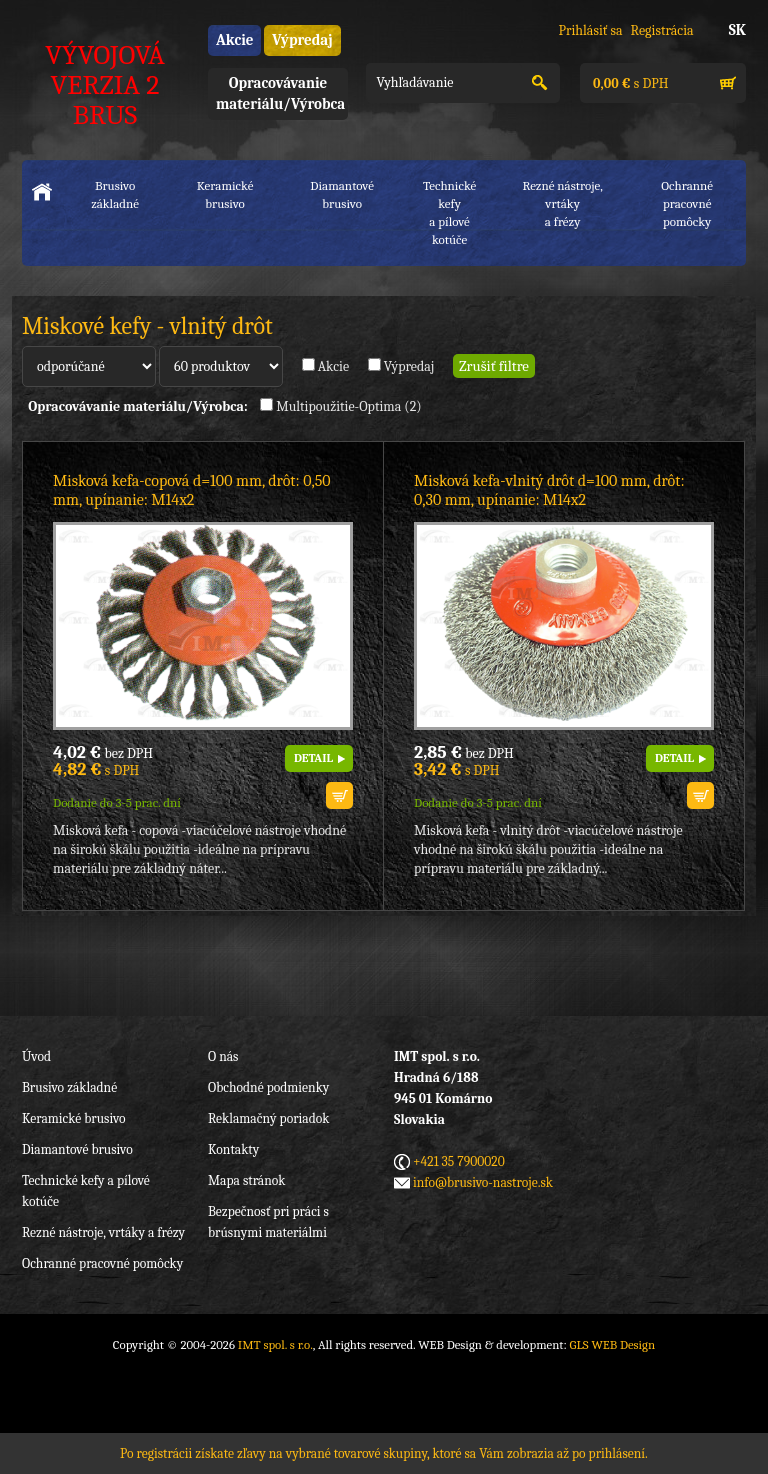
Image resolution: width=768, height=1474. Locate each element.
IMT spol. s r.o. (275, 1344)
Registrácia (662, 30)
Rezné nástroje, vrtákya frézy (562, 203)
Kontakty (233, 1149)
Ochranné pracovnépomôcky (687, 203)
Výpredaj (302, 40)
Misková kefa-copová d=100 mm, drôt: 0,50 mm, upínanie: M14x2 (192, 490)
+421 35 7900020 (459, 1161)
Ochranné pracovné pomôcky (102, 1263)
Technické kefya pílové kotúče (449, 212)
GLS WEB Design (613, 1344)
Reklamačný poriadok (268, 1118)
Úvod (36, 1056)
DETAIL (313, 758)
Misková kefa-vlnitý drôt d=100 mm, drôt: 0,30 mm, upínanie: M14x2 (549, 490)
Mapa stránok (246, 1180)
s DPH (629, 83)
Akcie (234, 40)
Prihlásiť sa (590, 30)
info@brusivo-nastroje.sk (483, 1182)
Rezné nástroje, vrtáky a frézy (103, 1232)
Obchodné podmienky (268, 1087)
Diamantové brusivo (342, 194)
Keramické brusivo (225, 194)
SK (737, 30)
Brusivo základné (115, 194)
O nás (223, 1056)
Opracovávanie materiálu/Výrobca (280, 93)
